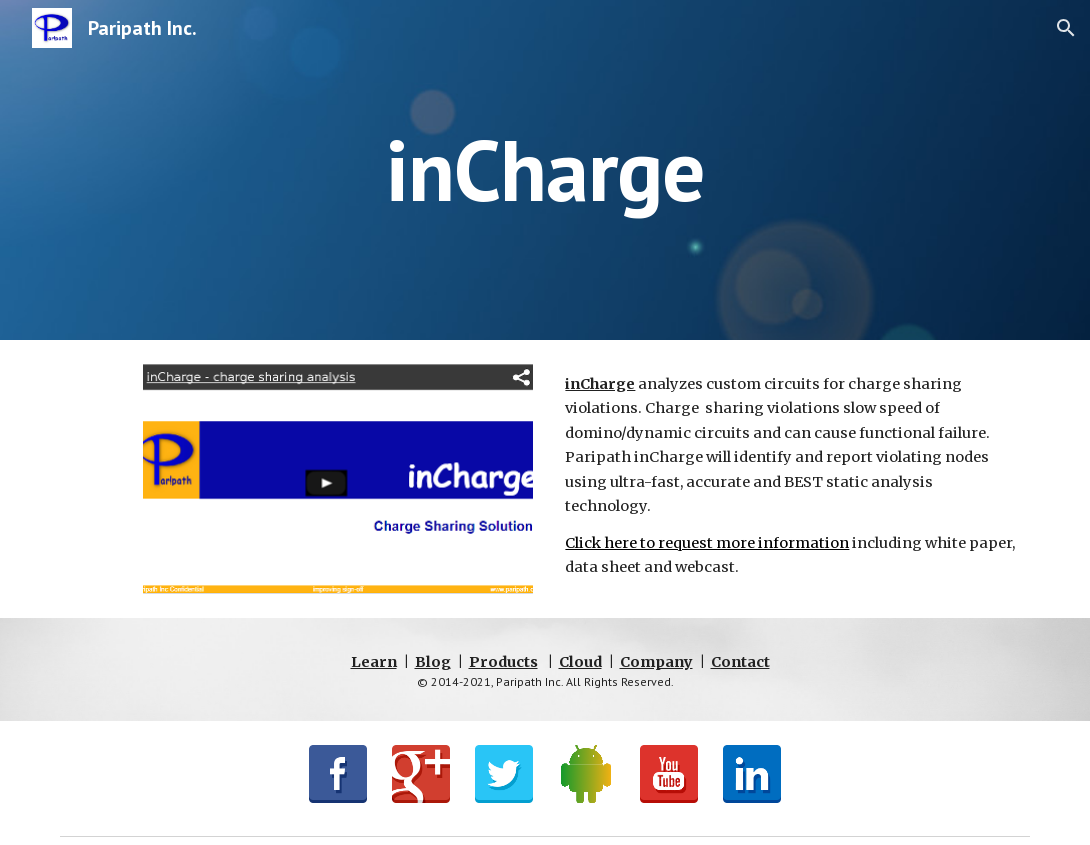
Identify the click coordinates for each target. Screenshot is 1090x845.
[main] (544, 169)
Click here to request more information (707, 543)
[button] (1066, 28)
